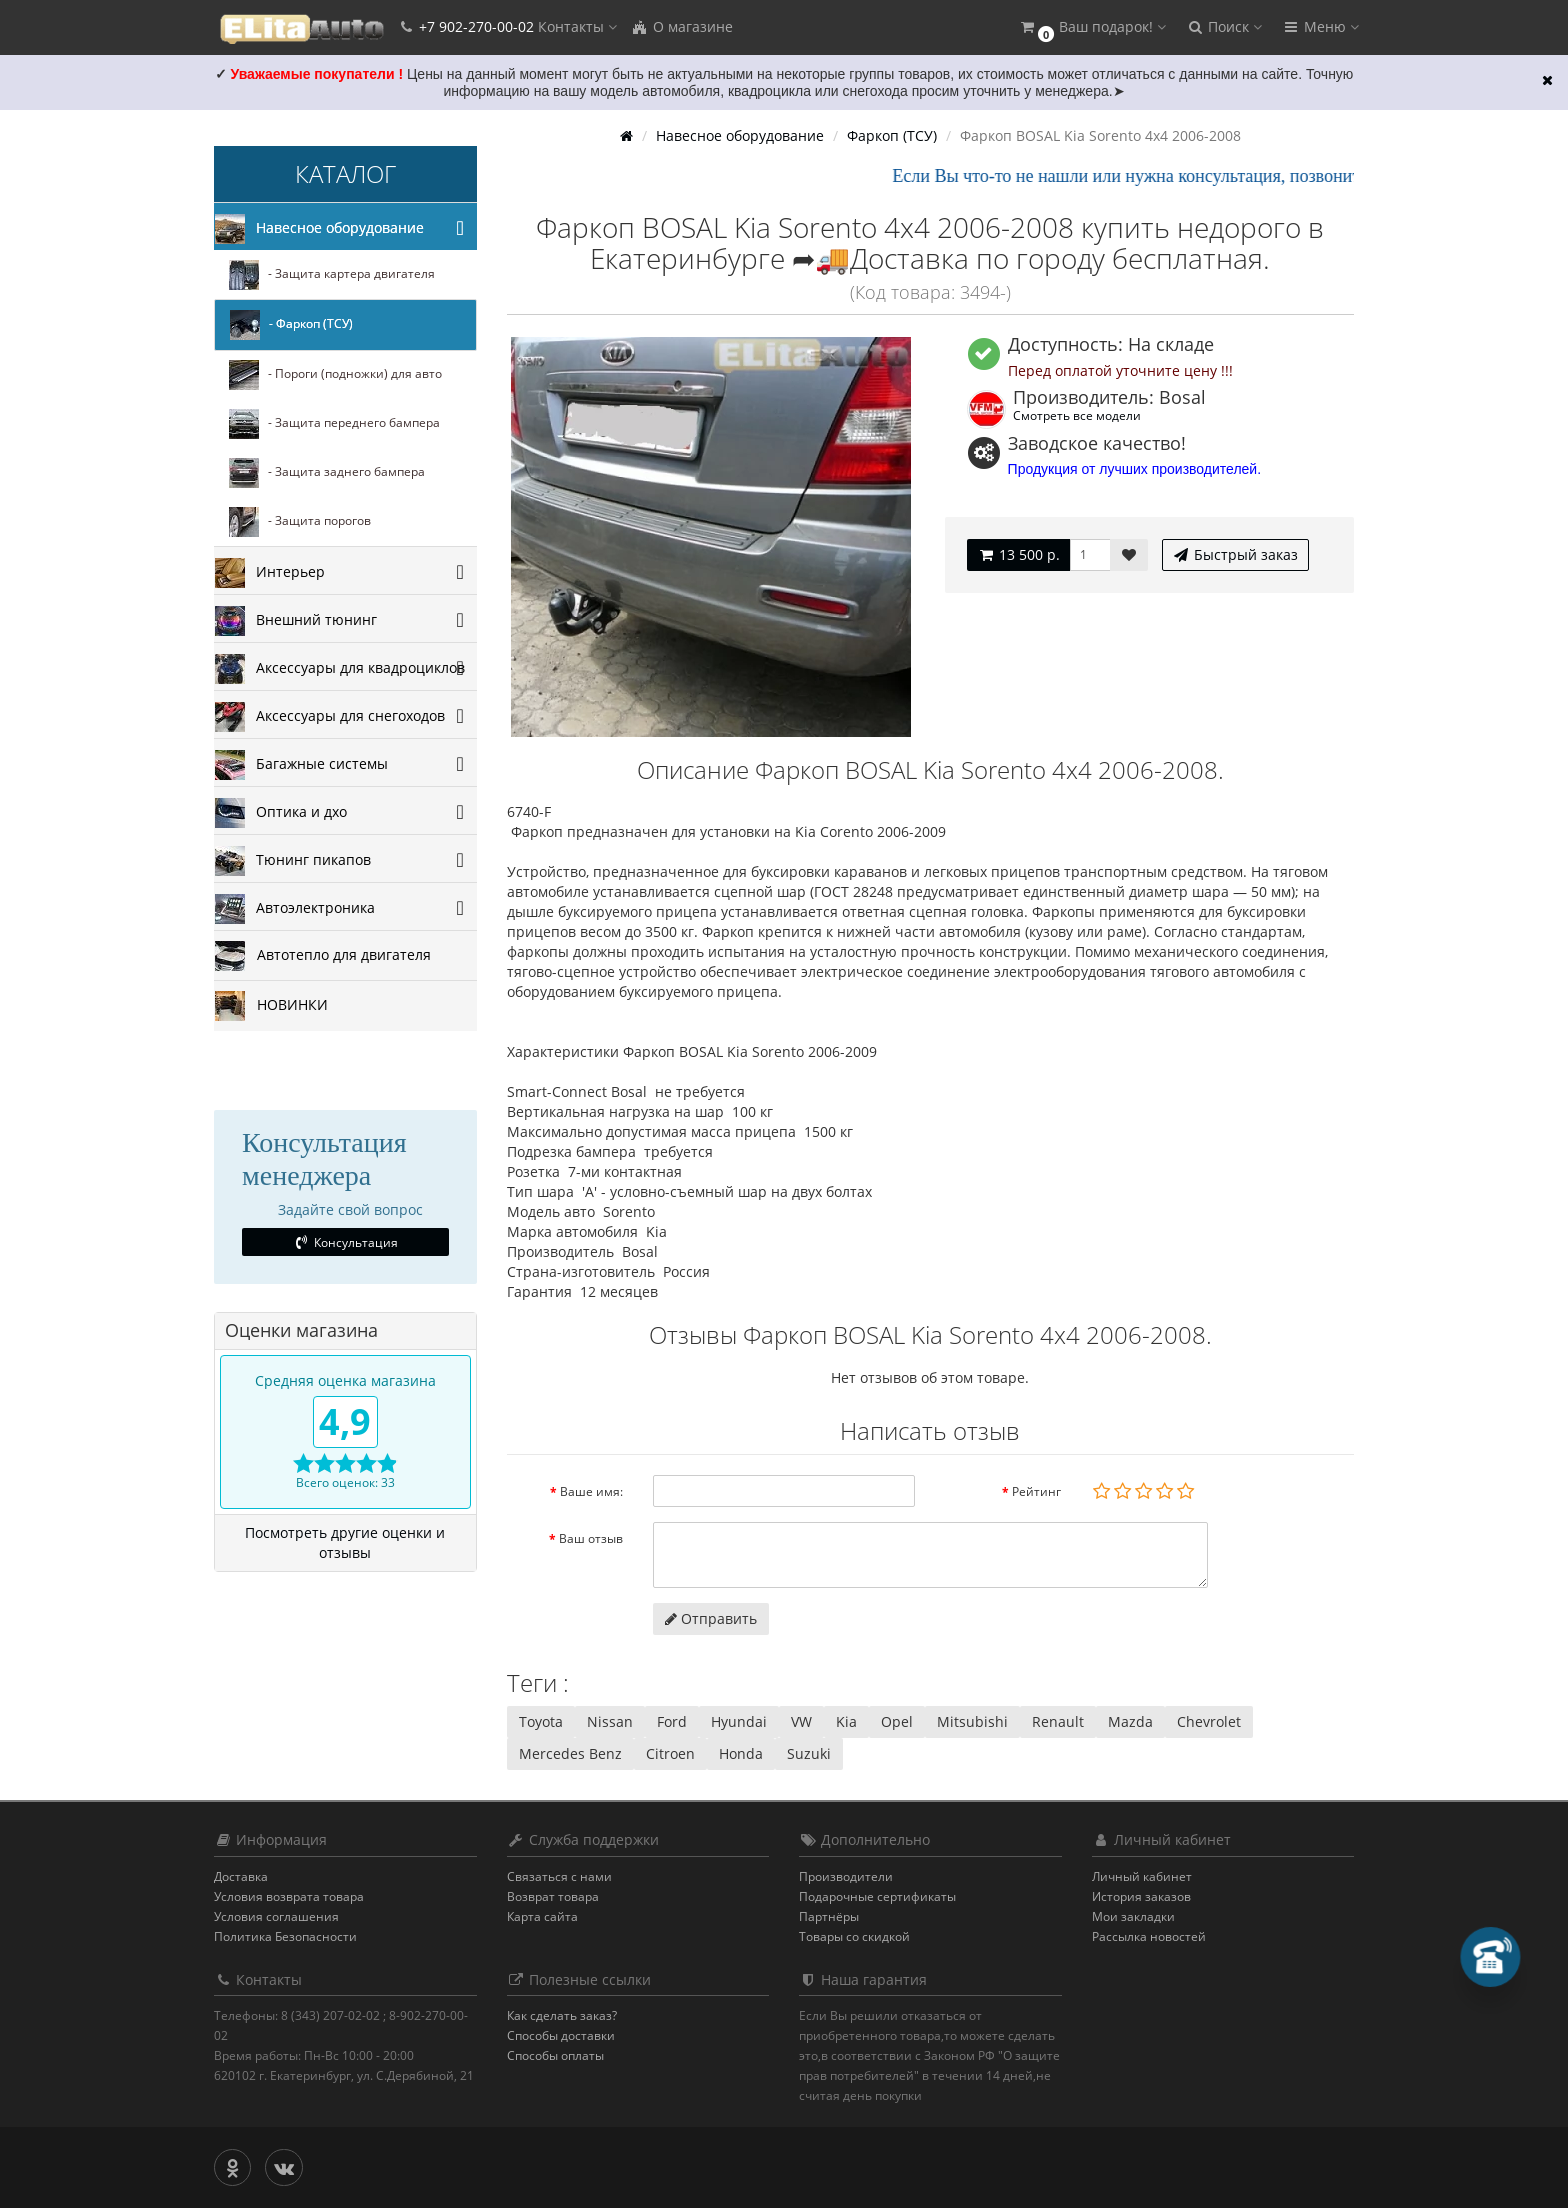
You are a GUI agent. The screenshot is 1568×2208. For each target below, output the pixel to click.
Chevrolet (1209, 1721)
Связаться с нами (559, 1876)
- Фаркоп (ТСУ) (291, 325)
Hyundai (739, 1721)
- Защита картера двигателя (332, 275)
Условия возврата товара (289, 1896)
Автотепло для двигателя (323, 956)
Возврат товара (553, 1896)
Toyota (541, 1721)
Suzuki (809, 1753)
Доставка (241, 1876)
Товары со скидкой (854, 1936)
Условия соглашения (276, 1916)
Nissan (610, 1721)
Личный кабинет (1142, 1876)
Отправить (711, 1618)
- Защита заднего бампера (327, 473)
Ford (672, 1721)
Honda (741, 1753)
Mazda (1130, 1721)
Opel (897, 1721)
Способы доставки (561, 2035)
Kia (846, 1721)
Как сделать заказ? (562, 2015)
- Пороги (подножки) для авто (335, 375)
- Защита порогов (300, 522)
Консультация (345, 1242)
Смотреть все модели (1077, 415)
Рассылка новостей (1149, 1936)
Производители (846, 1876)
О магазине (682, 26)
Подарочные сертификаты (877, 1896)
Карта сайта (542, 1916)
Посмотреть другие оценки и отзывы (345, 1542)
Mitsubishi (972, 1721)
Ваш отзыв (591, 1538)
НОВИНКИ (271, 1006)
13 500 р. (1018, 554)
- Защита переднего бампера (334, 424)
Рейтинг (1036, 1491)
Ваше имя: (591, 1491)
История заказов (1141, 1896)
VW (801, 1721)
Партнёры (829, 1916)
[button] (1092, 27)
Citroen (670, 1753)
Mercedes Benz (570, 1753)
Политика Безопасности (285, 1936)
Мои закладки (1133, 1916)
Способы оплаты (555, 2055)
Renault (1058, 1721)
